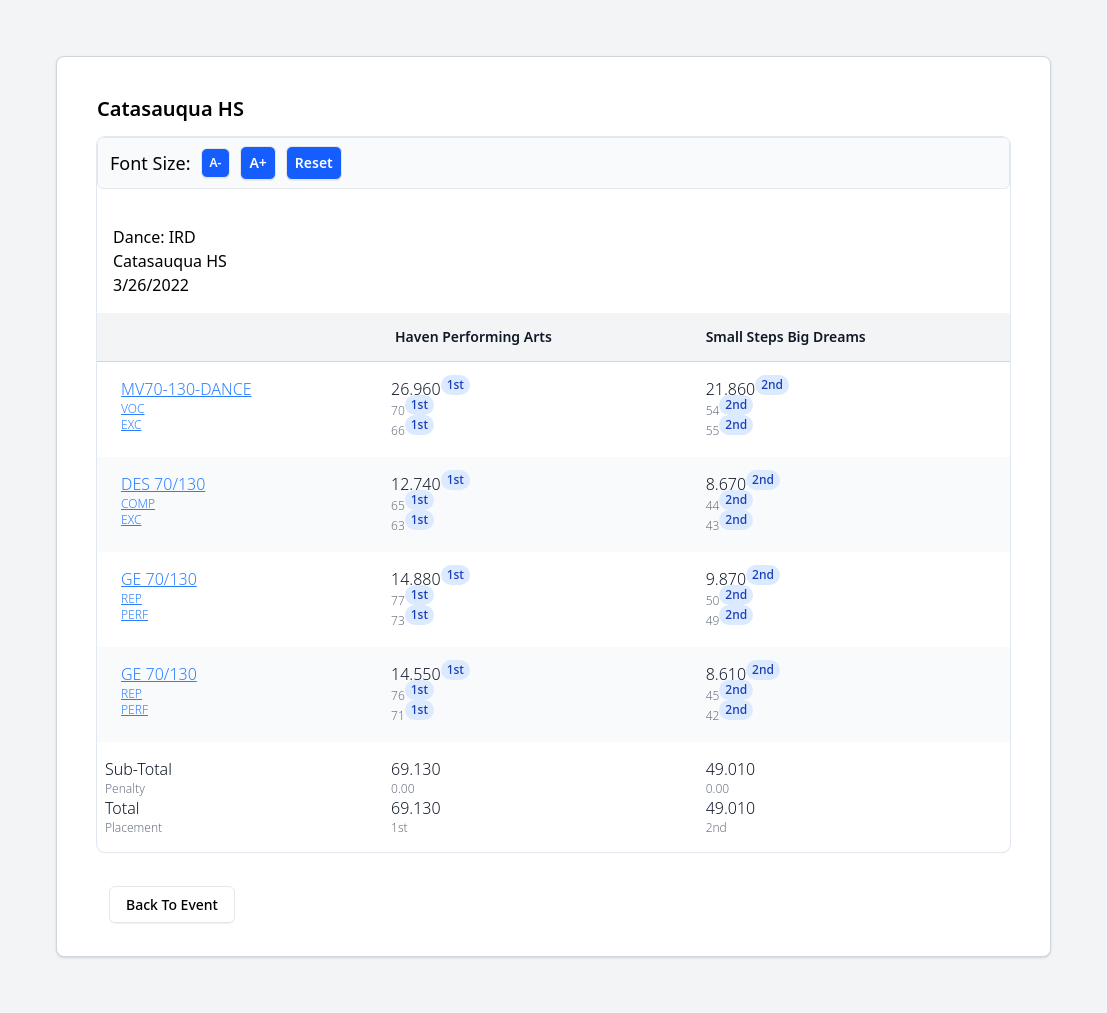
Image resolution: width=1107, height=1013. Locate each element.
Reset (314, 162)
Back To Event (172, 904)
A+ (257, 162)
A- (216, 162)
